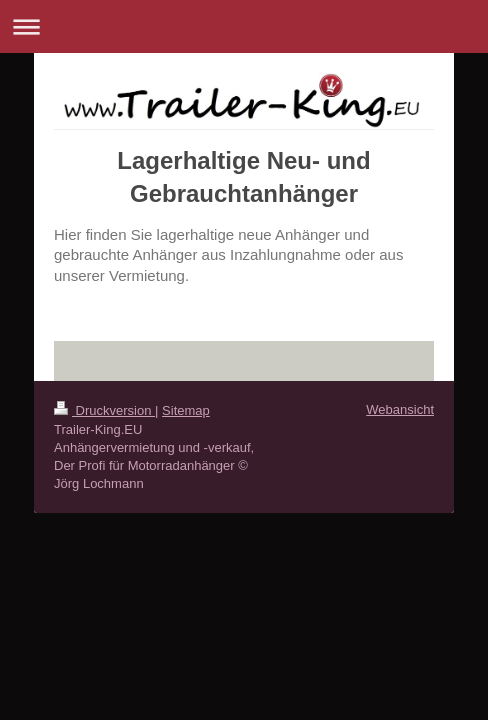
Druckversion (104, 410)
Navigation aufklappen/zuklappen (244, 26)
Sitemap (186, 410)
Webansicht (400, 409)
